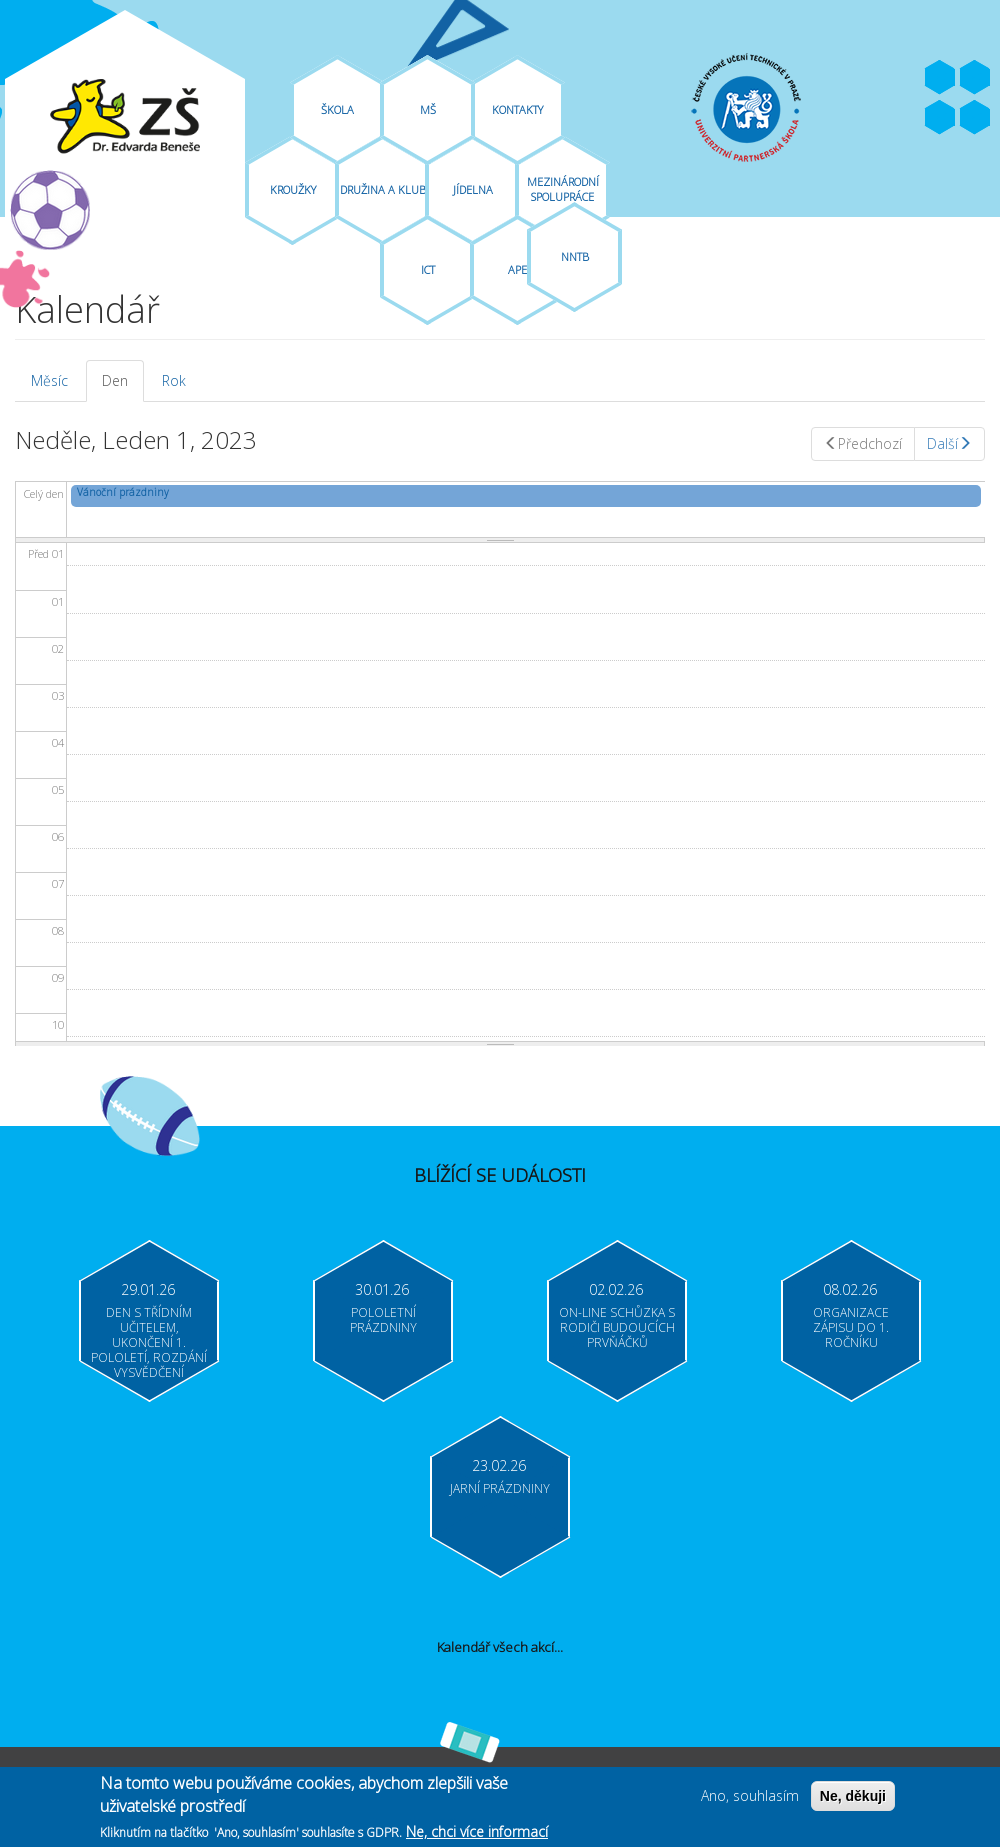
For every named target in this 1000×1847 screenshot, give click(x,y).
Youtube (975, 78)
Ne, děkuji (853, 1801)
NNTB (575, 256)
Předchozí (863, 443)
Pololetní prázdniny (383, 1320)
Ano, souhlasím (750, 1800)
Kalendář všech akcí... (500, 1647)
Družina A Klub (383, 189)
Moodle (975, 118)
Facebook (940, 78)
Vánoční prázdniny (123, 492)
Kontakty (517, 109)
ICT (428, 269)
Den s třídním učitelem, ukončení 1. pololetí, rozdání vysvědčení (149, 1342)
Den (123, 386)
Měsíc (49, 380)
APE (517, 269)
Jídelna (473, 189)
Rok (174, 380)
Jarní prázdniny (500, 1488)
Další (949, 443)
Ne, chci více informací (477, 1836)
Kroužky (293, 189)
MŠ (428, 109)
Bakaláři (940, 118)
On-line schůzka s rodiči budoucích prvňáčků (617, 1327)
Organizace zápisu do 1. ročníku (851, 1327)
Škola (337, 109)
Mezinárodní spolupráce (563, 189)
